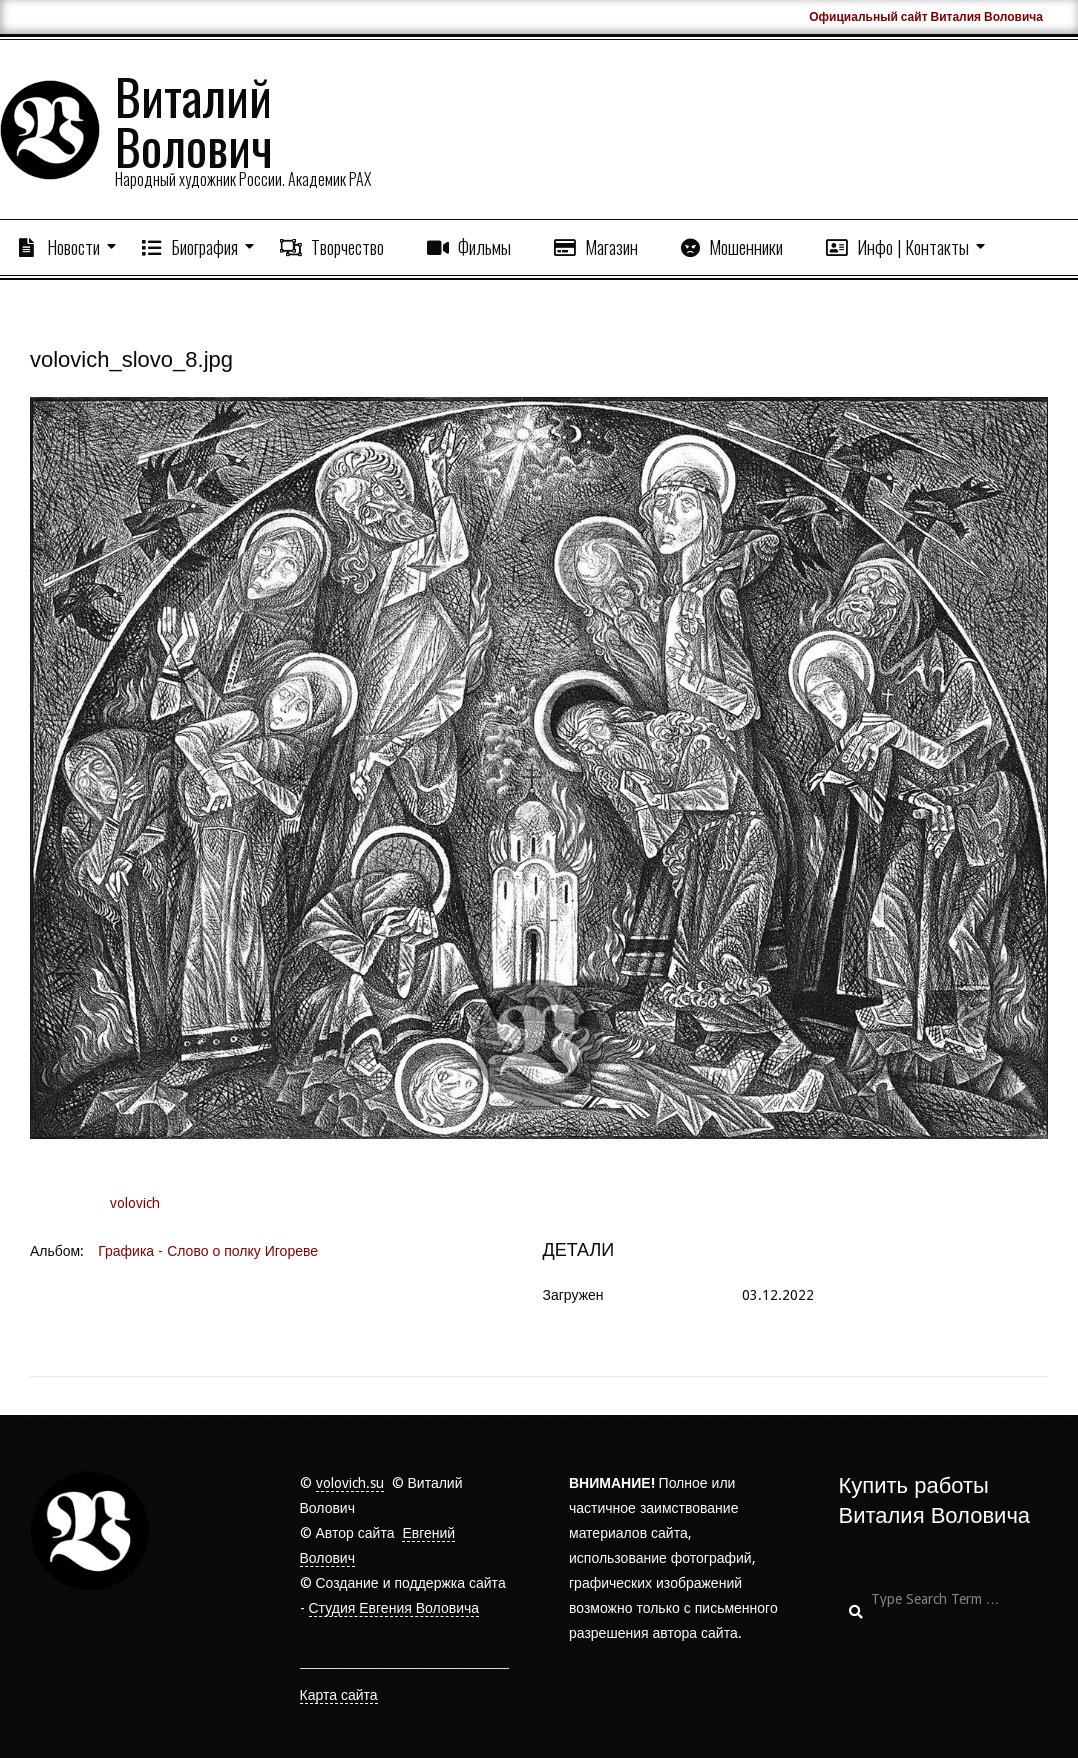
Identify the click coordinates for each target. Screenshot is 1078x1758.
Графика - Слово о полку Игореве (208, 1251)
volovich (135, 1203)
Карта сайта (339, 1695)
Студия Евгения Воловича (394, 1608)
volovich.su (350, 1483)
